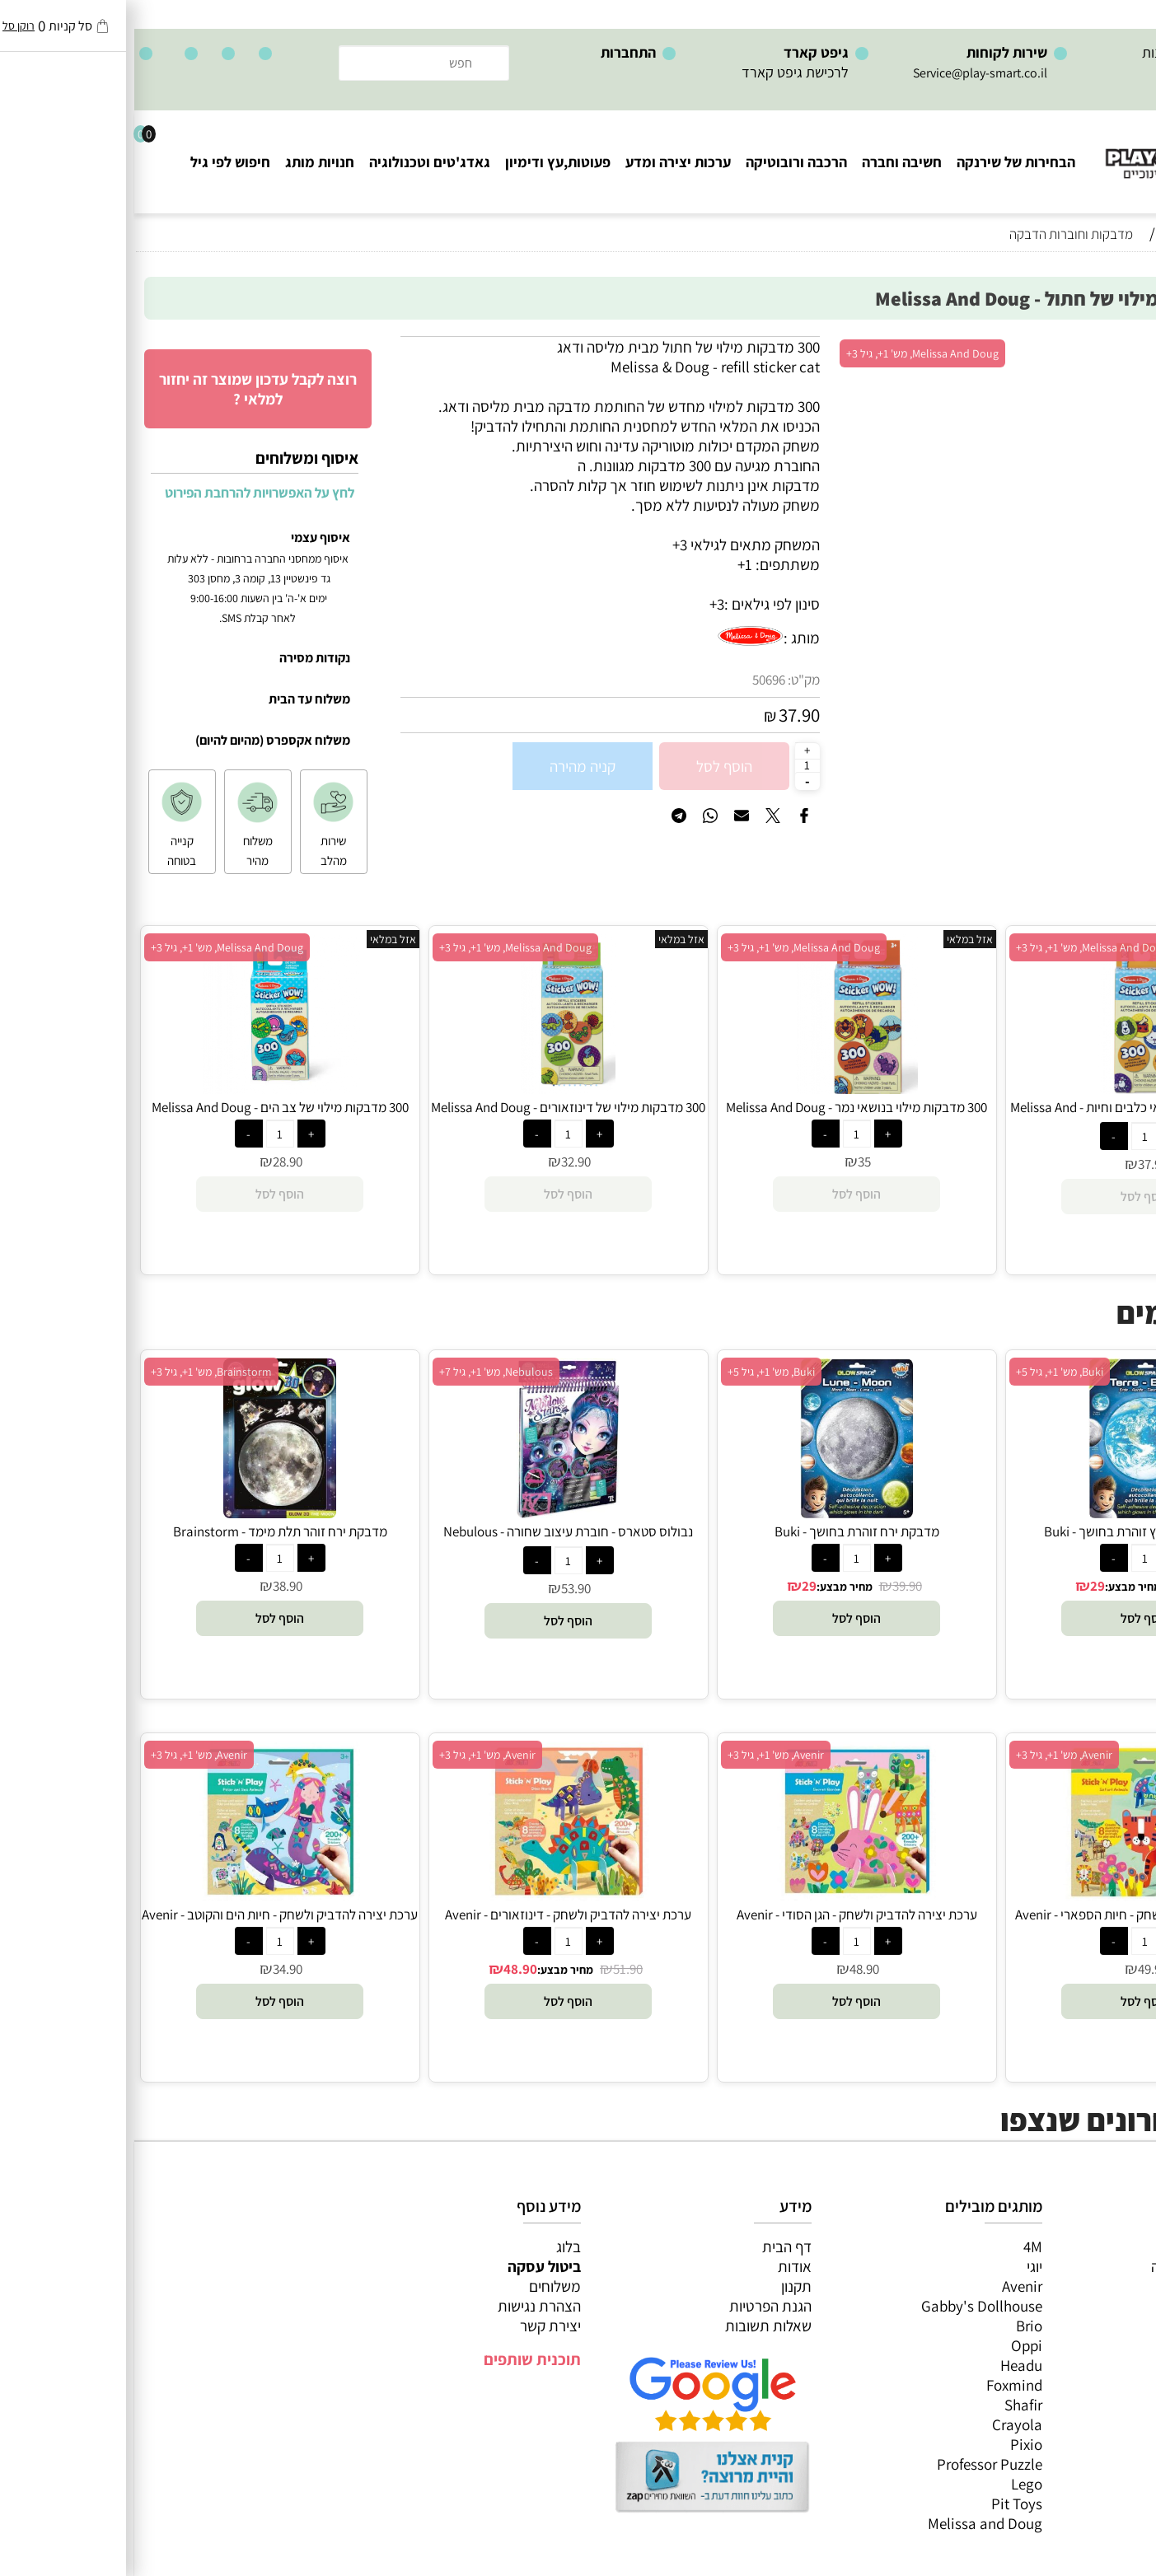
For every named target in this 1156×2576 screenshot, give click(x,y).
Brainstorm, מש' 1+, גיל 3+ (77, 1371)
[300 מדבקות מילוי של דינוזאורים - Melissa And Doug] (433, 1088)
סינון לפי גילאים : (638, 604)
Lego (892, 2484)
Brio (895, 2325)
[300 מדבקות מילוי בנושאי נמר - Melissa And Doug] (722, 1088)
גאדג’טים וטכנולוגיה (1081, 2345)
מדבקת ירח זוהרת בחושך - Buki (722, 1531)
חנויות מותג (185, 161)
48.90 (730, 1969)
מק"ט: (669, 680)
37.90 (665, 715)
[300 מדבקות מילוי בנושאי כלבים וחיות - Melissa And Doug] (1010, 1088)
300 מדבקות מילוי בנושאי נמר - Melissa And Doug (722, 1107)
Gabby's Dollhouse (847, 2306)
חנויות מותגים (1099, 2365)
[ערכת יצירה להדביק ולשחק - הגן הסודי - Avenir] (722, 1895)
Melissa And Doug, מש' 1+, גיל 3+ (788, 353)
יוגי (900, 2266)
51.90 (493, 1969)
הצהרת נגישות (405, 2306)
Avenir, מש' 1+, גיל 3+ (930, 1754)
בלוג (434, 2246)
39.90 (773, 1586)
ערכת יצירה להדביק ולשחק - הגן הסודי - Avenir (722, 1914)
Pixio (892, 2444)
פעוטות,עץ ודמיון (1090, 2325)
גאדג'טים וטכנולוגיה (295, 161)
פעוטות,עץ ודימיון (423, 161)
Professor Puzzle (855, 2464)
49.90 (1018, 1969)
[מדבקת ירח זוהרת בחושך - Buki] (722, 1512)
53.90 (441, 1588)
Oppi (892, 2345)
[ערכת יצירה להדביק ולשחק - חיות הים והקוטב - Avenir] (145, 1895)
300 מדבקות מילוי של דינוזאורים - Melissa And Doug (434, 1107)
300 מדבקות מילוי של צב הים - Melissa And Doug (145, 1107)
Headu (887, 2365)
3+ (582, 604)
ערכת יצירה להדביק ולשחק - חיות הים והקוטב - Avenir (145, 1914)
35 (730, 1161)
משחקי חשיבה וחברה (1078, 2266)
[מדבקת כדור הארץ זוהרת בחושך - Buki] (1010, 1512)
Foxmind (880, 2385)
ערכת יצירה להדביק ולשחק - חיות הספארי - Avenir (1010, 1914)
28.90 (153, 1161)
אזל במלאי (1111, 345)
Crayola (883, 2424)
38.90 (1061, 1586)
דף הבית (652, 2246)
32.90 (441, 1161)
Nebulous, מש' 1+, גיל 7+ (362, 1371)
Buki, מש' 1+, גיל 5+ (925, 1371)
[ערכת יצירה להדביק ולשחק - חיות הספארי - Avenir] (1011, 1895)
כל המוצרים (1105, 2246)
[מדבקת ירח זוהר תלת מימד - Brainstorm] (145, 1512)
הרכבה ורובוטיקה (662, 161)
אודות (660, 2266)
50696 (634, 680)
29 (963, 1586)
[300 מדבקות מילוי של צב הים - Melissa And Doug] (146, 1088)
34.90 (153, 1969)
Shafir (889, 2405)
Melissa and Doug (850, 2523)
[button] (1010, 1618)
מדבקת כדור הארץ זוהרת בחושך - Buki (1011, 1531)
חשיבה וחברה (767, 161)
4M (898, 2246)
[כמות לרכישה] (673, 765)
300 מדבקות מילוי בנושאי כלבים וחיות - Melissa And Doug (1010, 1116)
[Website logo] (1056, 148)
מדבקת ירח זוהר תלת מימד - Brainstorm (146, 1531)
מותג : (667, 638)
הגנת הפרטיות (636, 2306)
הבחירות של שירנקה (881, 161)
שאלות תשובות (634, 2325)
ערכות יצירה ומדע (544, 161)
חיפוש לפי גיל (96, 161)
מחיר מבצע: (999, 1586)
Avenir (888, 2286)
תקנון (662, 2286)
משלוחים (421, 2286)
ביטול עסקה (410, 2266)
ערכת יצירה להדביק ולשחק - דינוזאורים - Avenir (434, 1914)
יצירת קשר (416, 2325)
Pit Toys (882, 2503)
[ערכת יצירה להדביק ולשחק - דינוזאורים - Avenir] (434, 1895)
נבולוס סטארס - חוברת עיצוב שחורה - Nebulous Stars (434, 1540)
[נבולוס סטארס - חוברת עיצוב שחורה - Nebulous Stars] (433, 1512)
